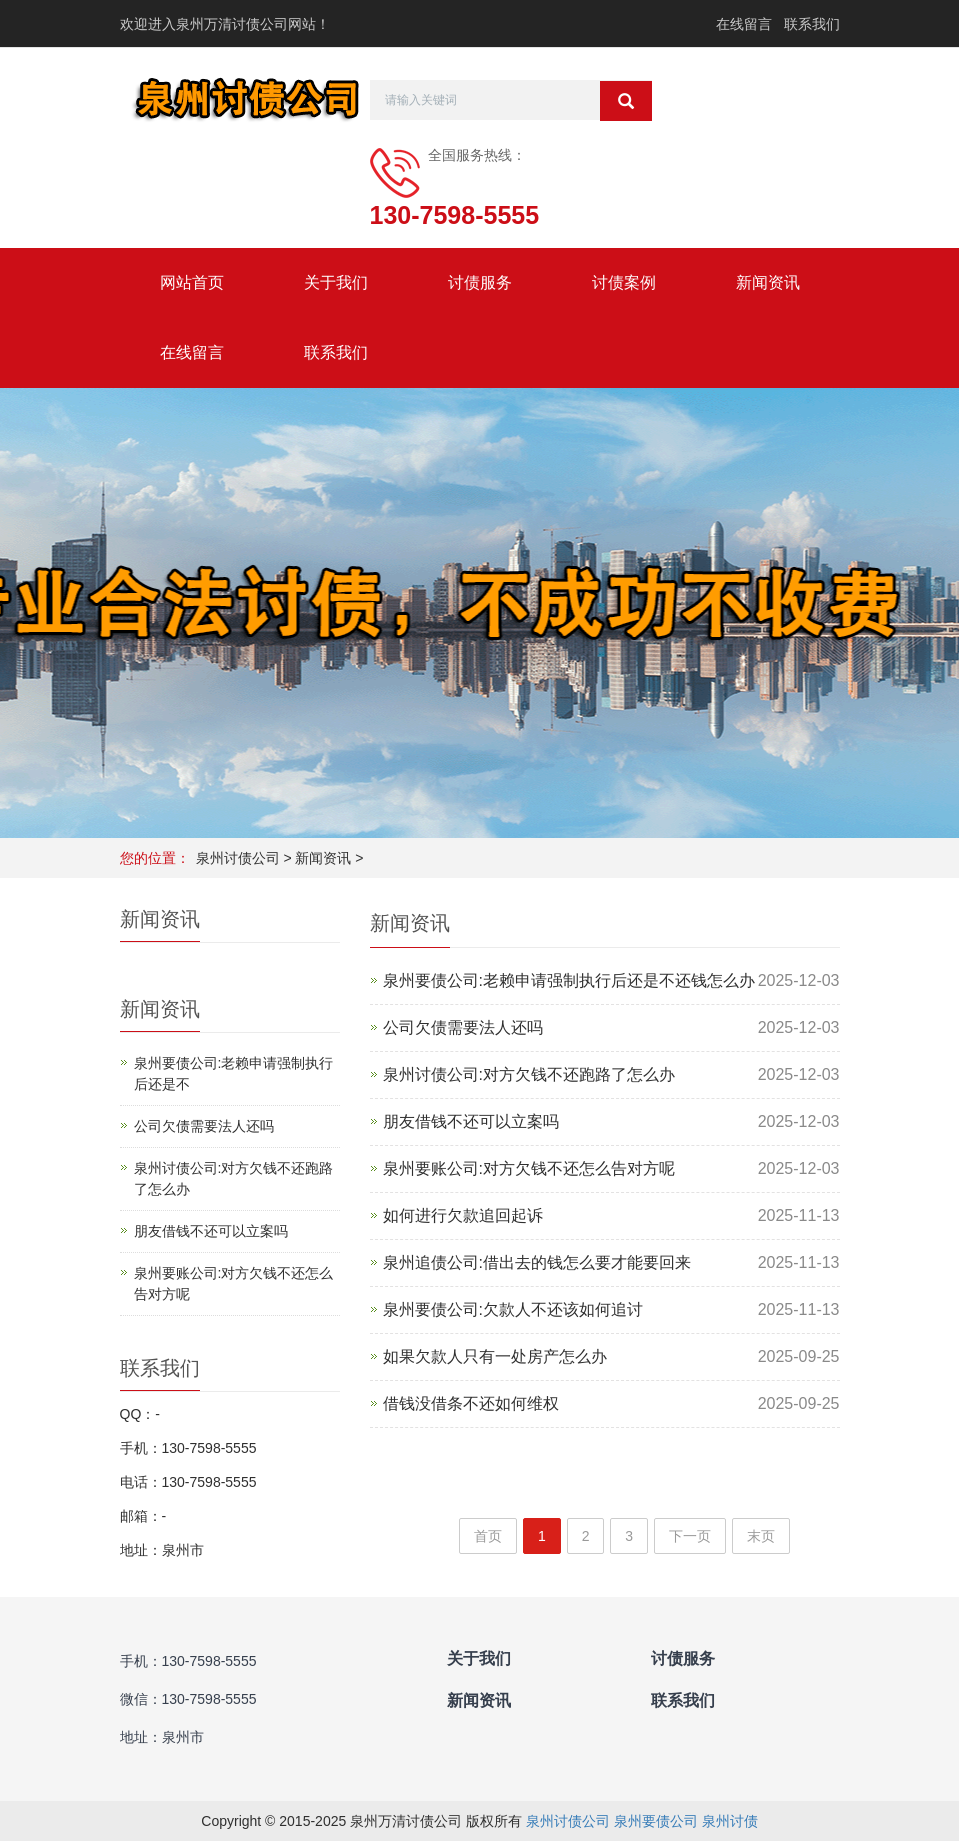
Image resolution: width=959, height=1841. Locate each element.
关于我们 (336, 282)
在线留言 (744, 24)
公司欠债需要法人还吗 (463, 1027)
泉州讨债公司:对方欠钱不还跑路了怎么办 (529, 1074)
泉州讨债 (730, 1821)
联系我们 (812, 24)
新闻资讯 (768, 282)
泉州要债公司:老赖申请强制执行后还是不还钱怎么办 (569, 980)
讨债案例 (624, 282)
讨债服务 (480, 282)
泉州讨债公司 (238, 858)
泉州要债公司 (656, 1821)
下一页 (690, 1536)
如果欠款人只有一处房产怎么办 (495, 1356)
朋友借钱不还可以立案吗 (471, 1121)
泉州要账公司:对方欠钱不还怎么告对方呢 (529, 1168)
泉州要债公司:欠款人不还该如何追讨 (513, 1309)
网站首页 (192, 282)
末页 (761, 1536)
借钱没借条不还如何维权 (471, 1403)
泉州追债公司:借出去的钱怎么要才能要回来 (537, 1262)
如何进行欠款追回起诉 (463, 1215)
